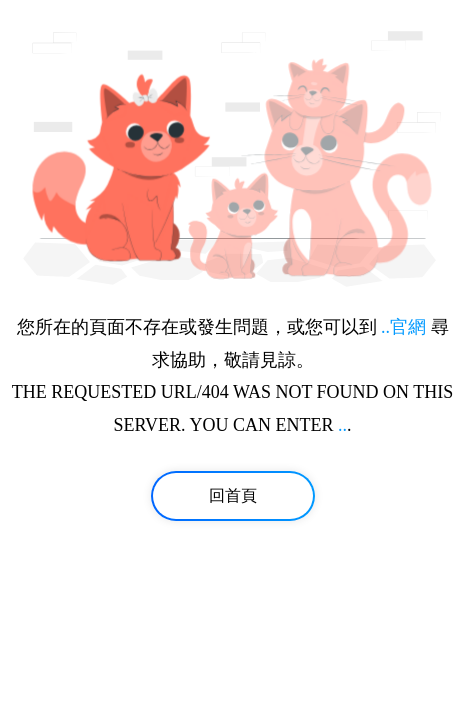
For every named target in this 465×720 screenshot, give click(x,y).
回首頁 (233, 495)
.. (342, 425)
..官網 (403, 327)
